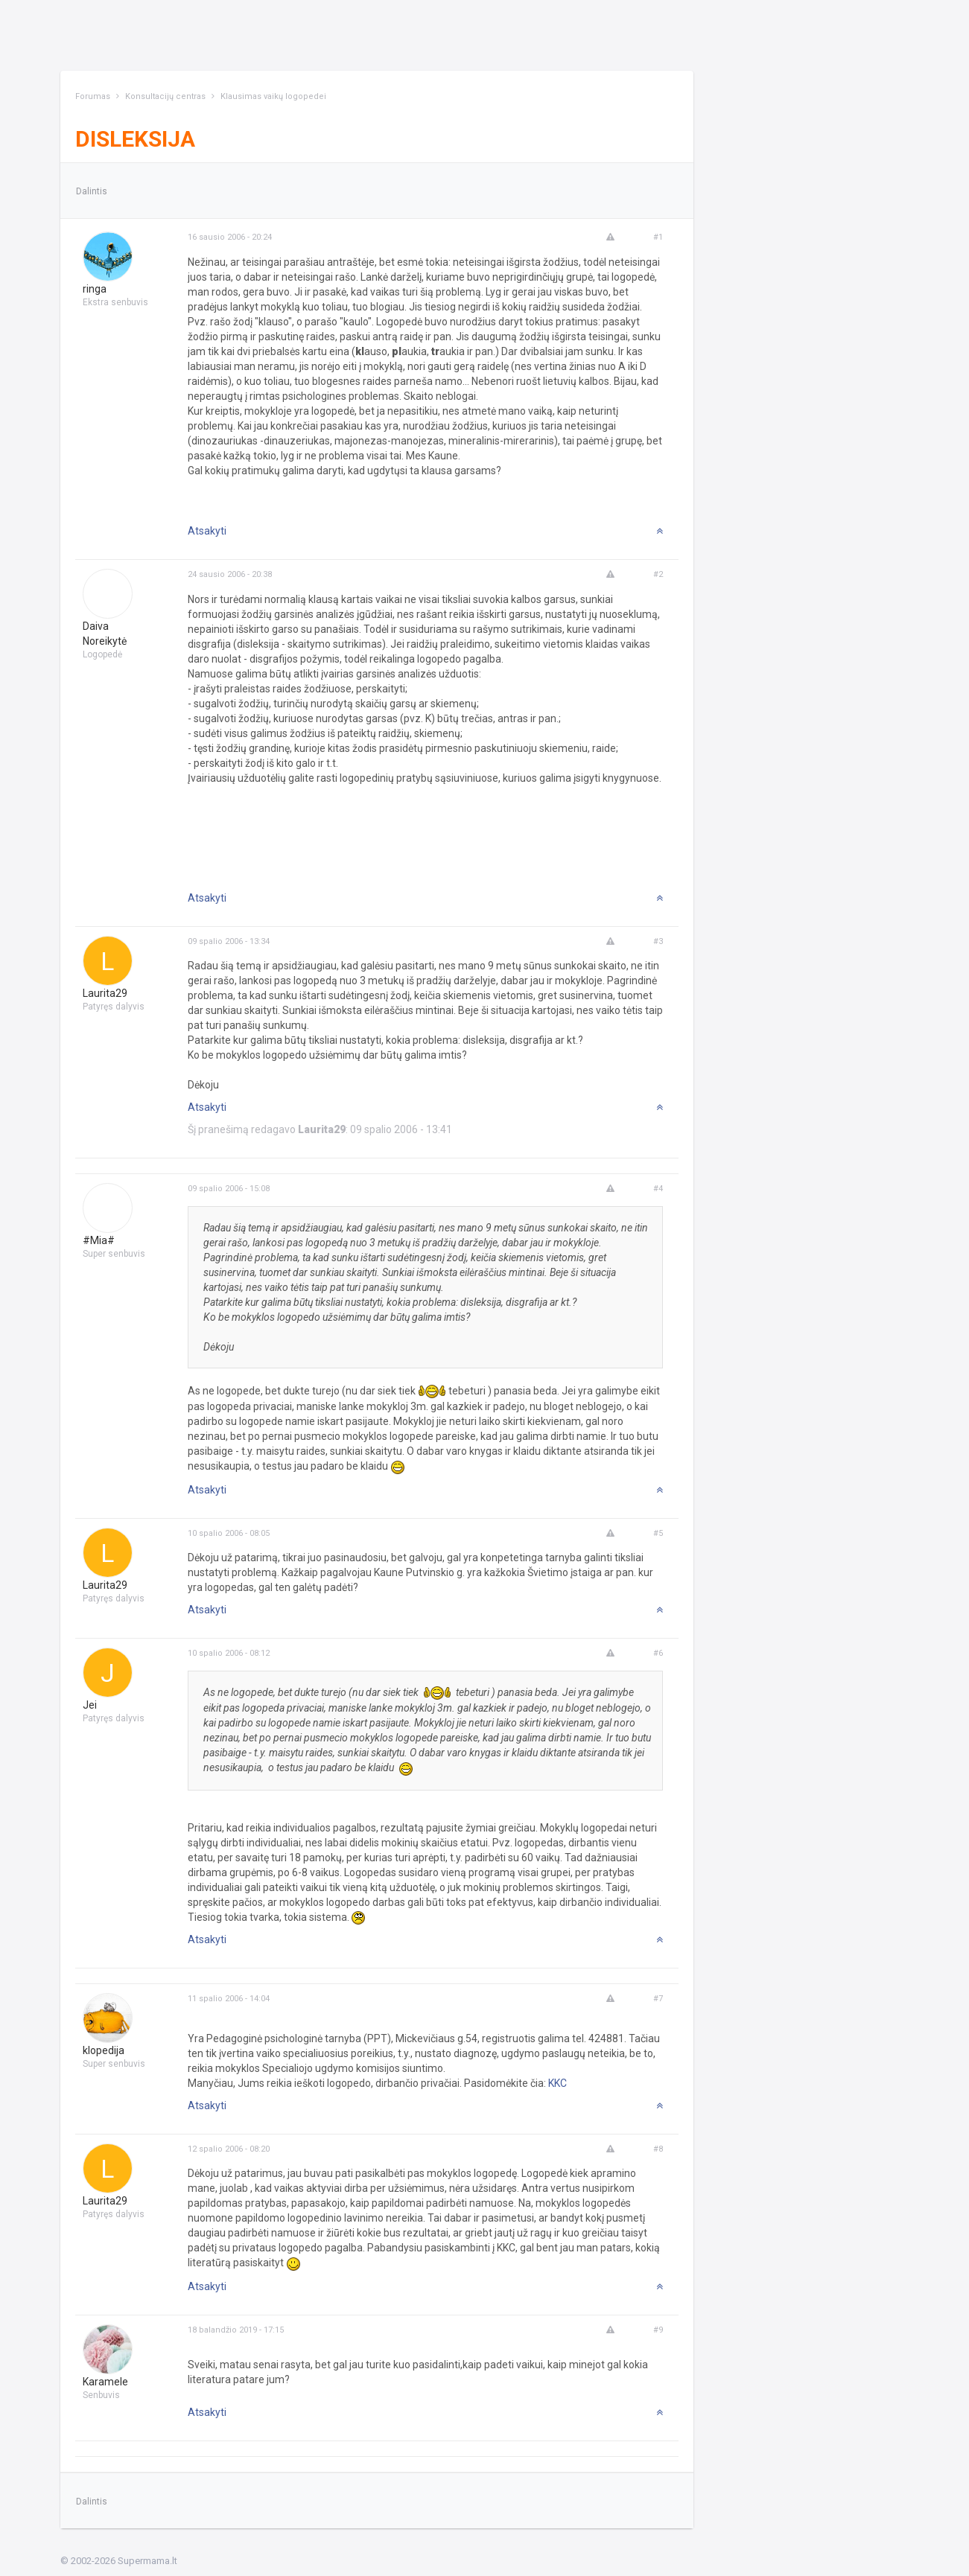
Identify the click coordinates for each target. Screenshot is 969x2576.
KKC (557, 2083)
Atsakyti (207, 531)
